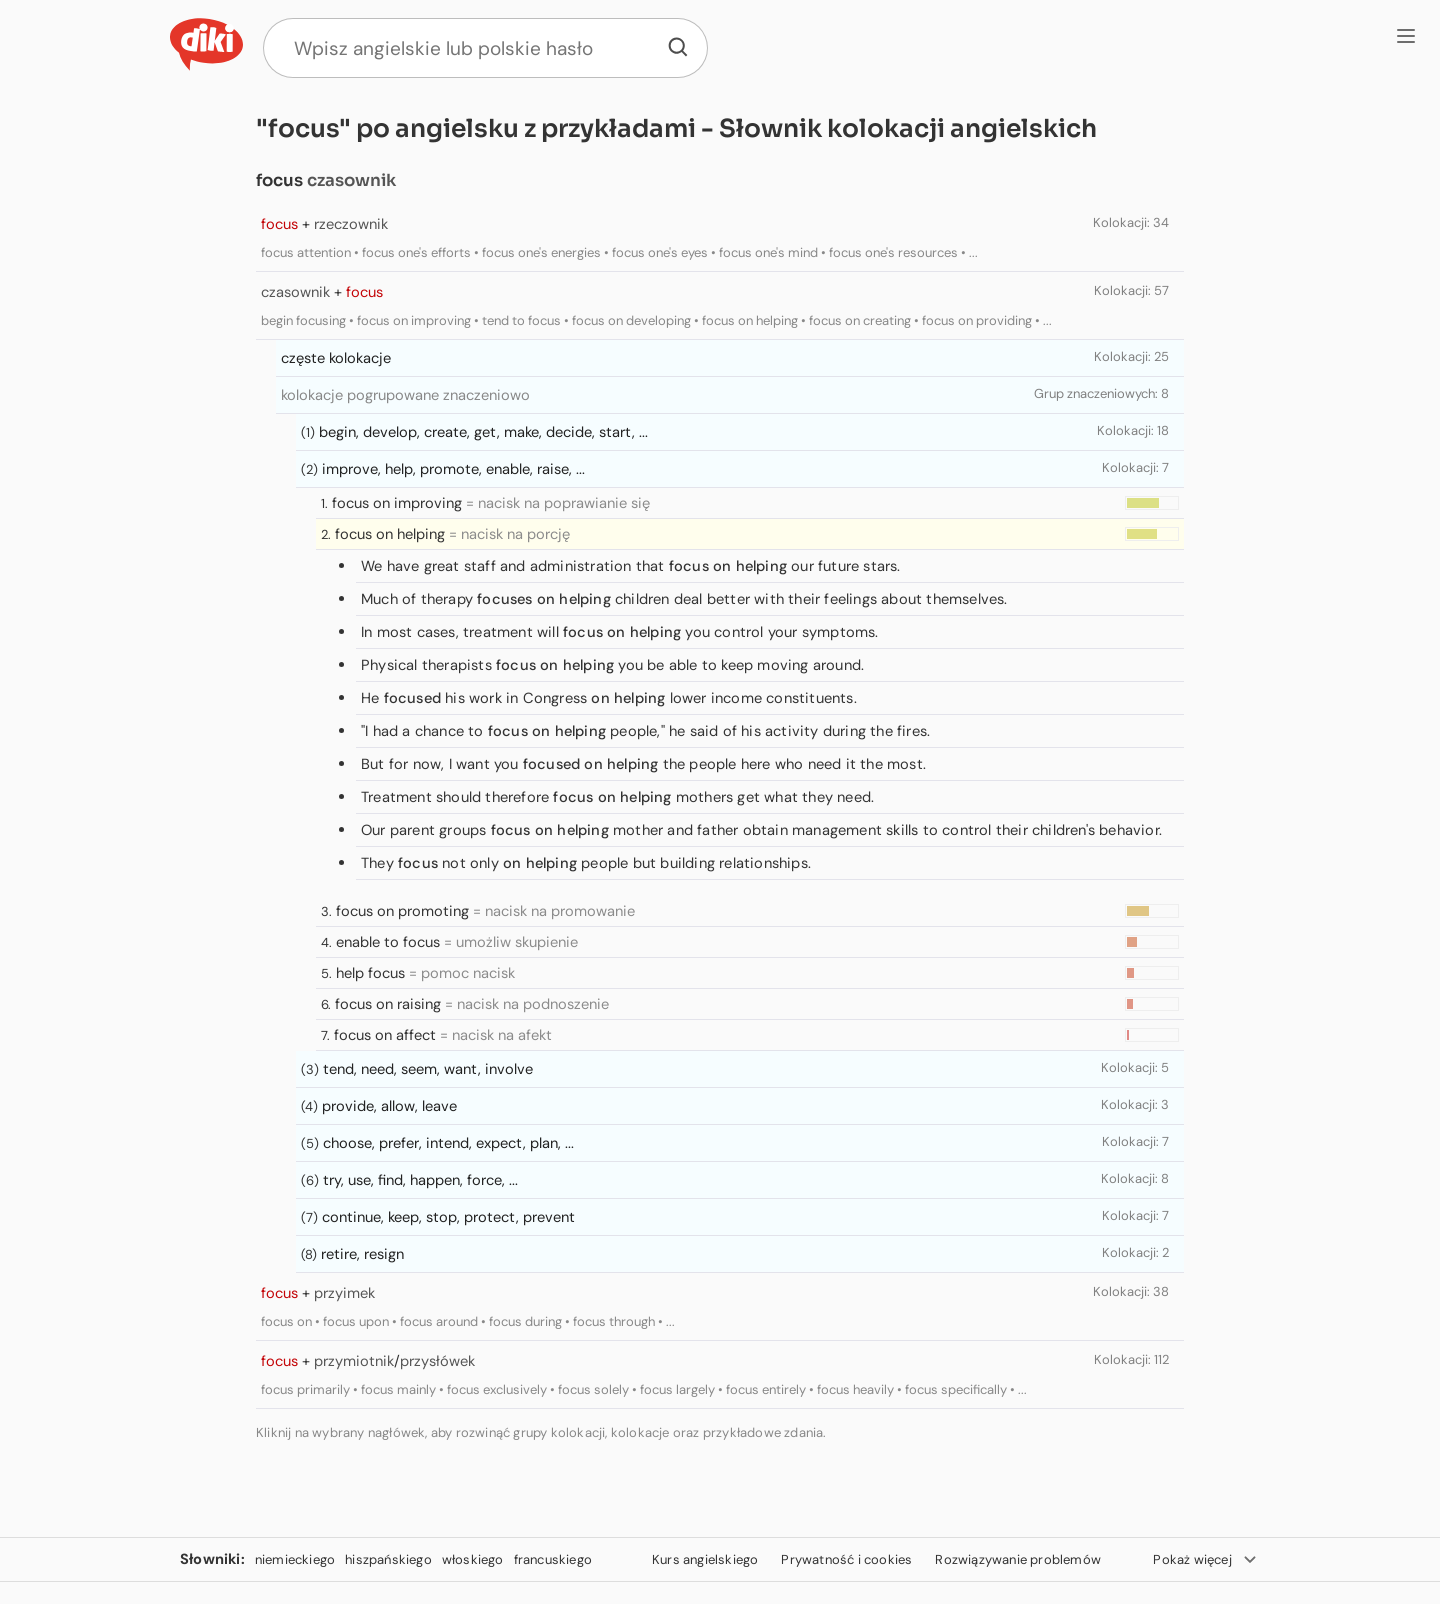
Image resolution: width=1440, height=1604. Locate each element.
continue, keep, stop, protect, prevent (448, 1217)
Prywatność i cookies (846, 1559)
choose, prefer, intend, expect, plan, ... (448, 1143)
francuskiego (553, 1559)
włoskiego (473, 1559)
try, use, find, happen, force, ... (420, 1180)
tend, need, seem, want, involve (428, 1069)
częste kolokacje (336, 358)
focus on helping (390, 534)
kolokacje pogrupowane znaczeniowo (405, 395)
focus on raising (388, 1004)
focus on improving (397, 503)
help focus (370, 973)
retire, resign (362, 1254)
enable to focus (388, 942)
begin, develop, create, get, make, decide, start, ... (483, 432)
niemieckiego (295, 1559)
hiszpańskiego (388, 1559)
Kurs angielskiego (705, 1559)
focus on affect (385, 1035)
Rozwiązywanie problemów (1018, 1559)
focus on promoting (402, 911)
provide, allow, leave (389, 1106)
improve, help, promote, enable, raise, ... (453, 469)
